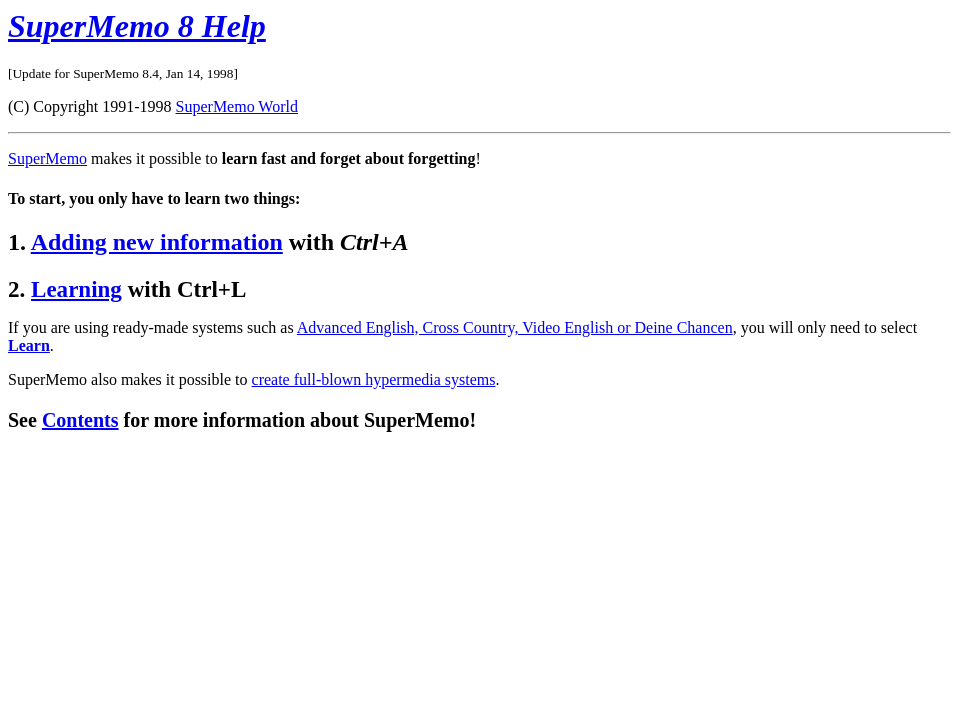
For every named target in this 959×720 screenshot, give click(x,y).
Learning (76, 289)
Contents (80, 420)
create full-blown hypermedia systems (374, 379)
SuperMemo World (237, 106)
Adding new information (157, 242)
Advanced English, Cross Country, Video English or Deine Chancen (515, 327)
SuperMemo (47, 158)
